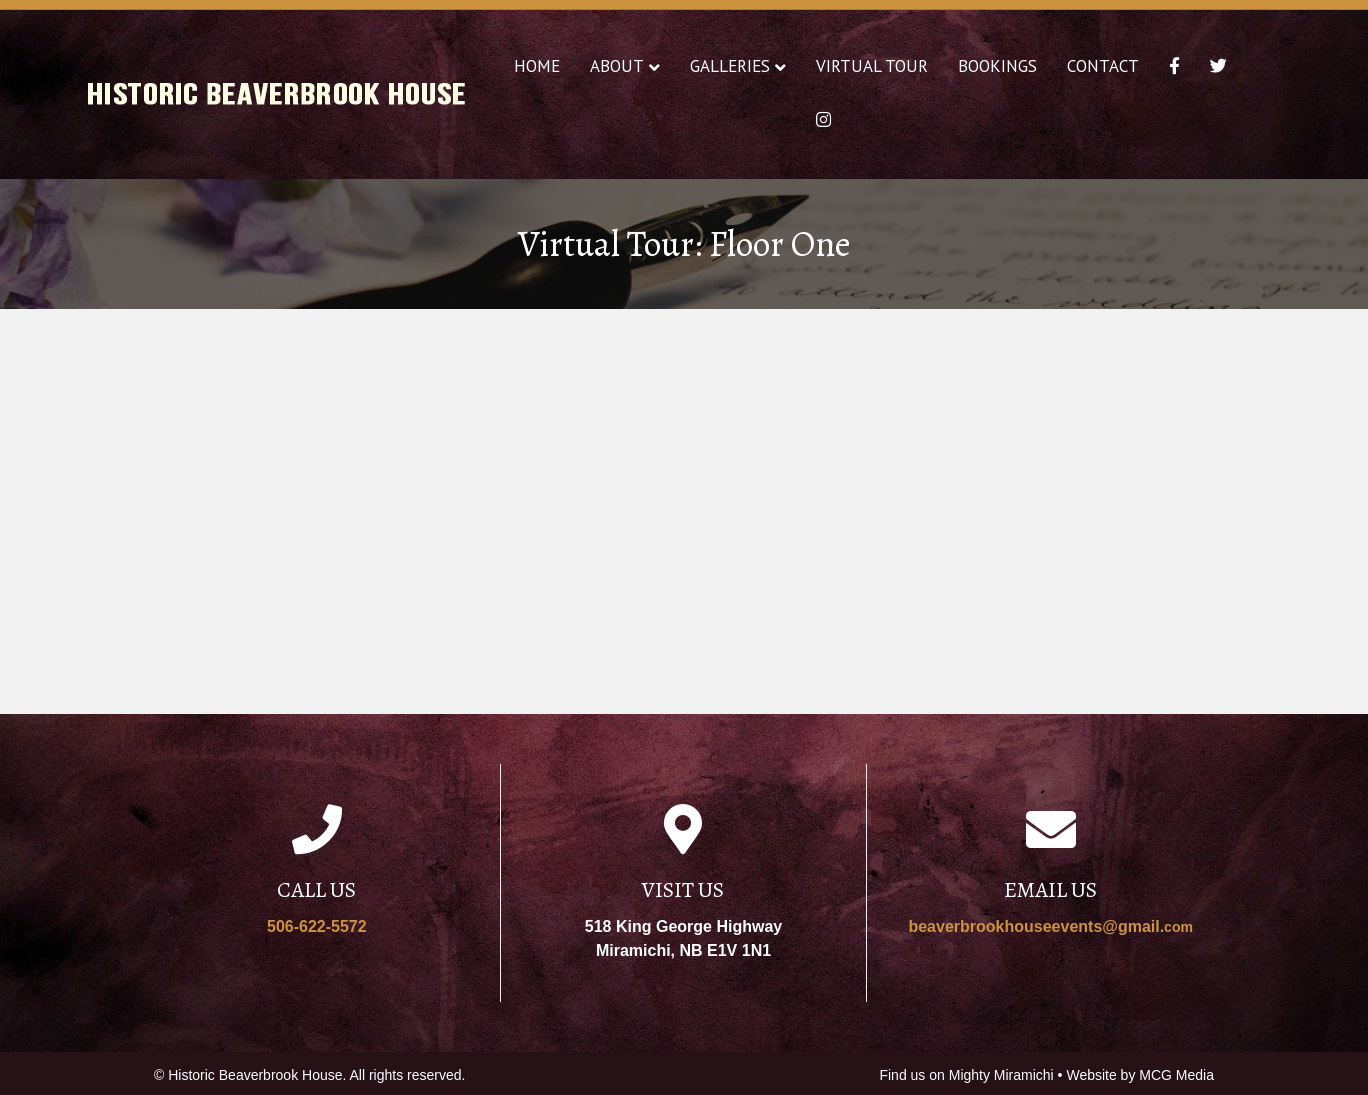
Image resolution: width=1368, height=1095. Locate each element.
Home (537, 66)
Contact (1103, 66)
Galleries (730, 66)
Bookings (997, 66)
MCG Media (1176, 1075)
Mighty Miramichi (1001, 1075)
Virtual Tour (872, 66)
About (617, 66)
